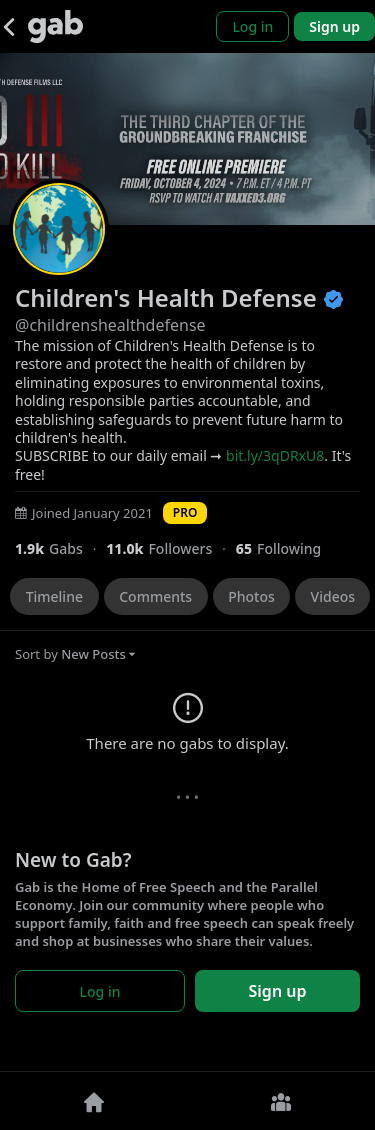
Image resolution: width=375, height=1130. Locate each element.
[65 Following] (286, 548)
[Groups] (282, 1101)
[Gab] (55, 26)
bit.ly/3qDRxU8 (275, 455)
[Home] (94, 1101)
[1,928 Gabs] (60, 548)
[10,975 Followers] (171, 548)
